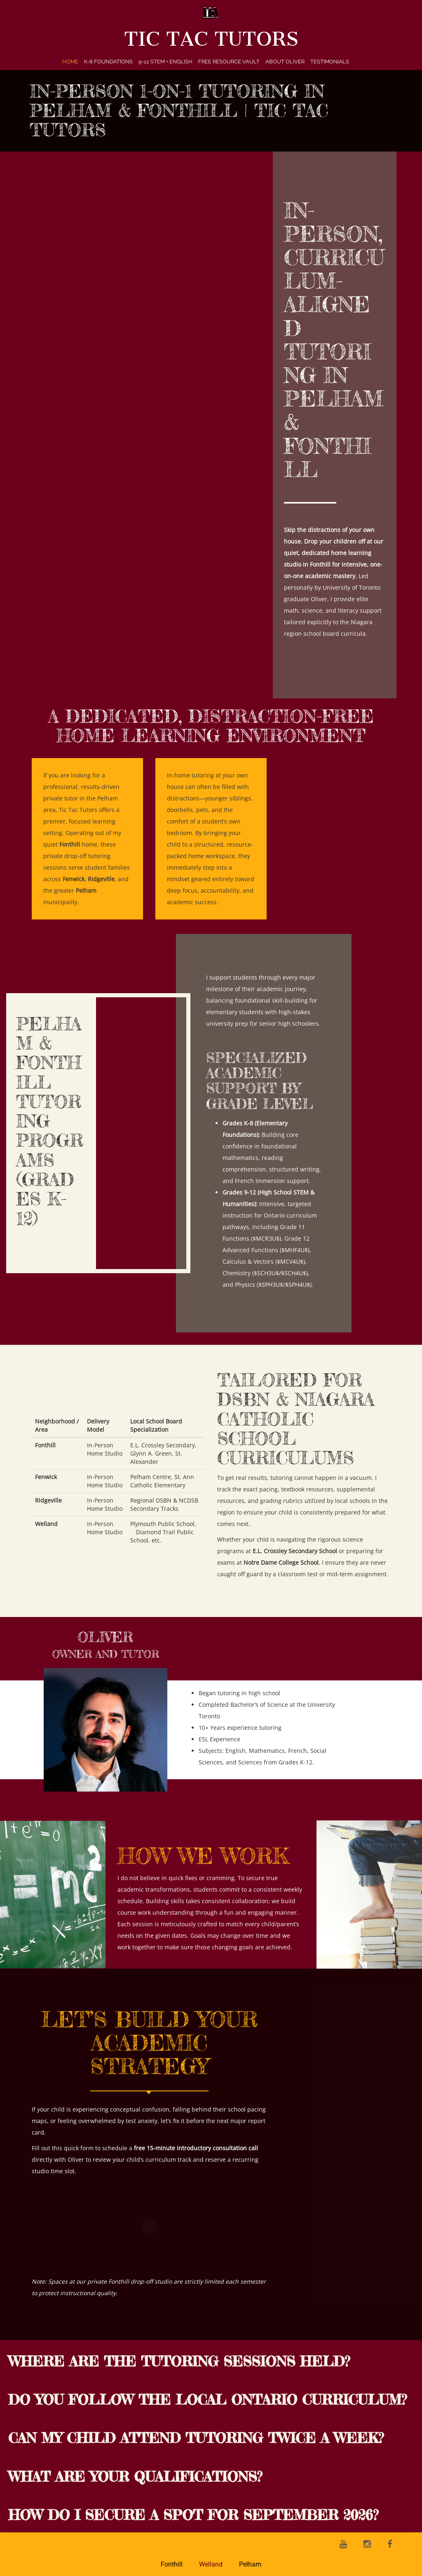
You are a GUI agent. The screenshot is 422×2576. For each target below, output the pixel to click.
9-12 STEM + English (165, 61)
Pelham (250, 2564)
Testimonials (329, 61)
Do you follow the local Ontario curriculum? (207, 2399)
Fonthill (172, 2564)
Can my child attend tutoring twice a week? (196, 2437)
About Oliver (285, 61)
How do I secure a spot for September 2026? (193, 2514)
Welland (211, 2564)
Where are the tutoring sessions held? (179, 2361)
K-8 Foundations (108, 61)
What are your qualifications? (135, 2476)
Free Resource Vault (229, 61)
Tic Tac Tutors (211, 39)
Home (70, 61)
